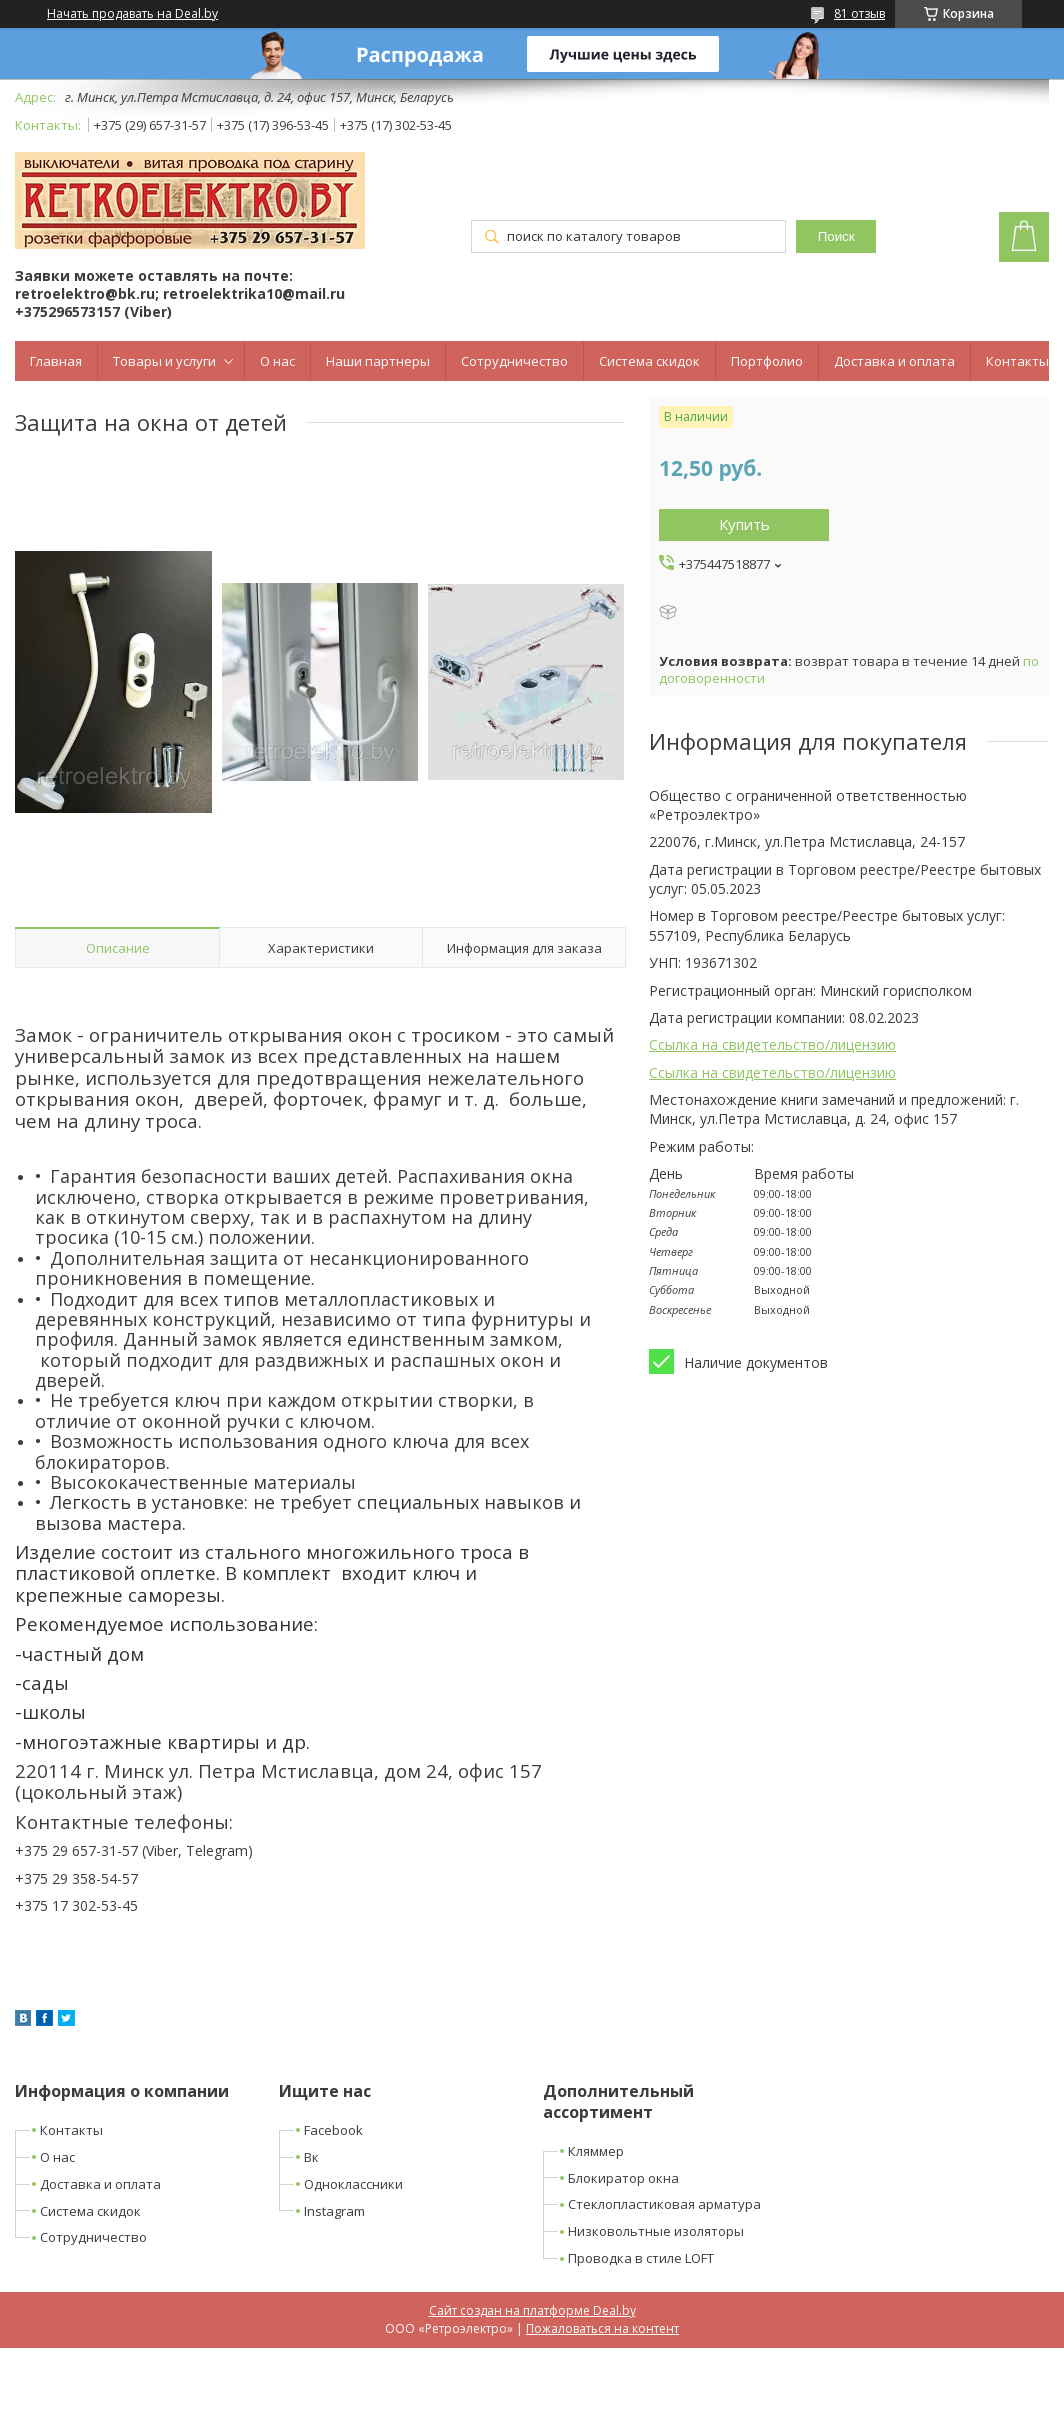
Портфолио (767, 361)
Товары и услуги (164, 361)
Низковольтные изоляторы (656, 2231)
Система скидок (649, 361)
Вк (311, 2157)
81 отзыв (859, 13)
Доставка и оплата (894, 361)
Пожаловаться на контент (602, 2328)
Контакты (1017, 361)
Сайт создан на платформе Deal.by (532, 2310)
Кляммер (596, 2151)
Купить (744, 524)
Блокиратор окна (623, 2178)
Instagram (334, 2211)
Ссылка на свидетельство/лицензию (772, 1044)
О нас (277, 361)
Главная (56, 361)
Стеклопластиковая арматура (664, 2204)
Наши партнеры (378, 361)
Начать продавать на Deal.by (132, 14)
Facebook (333, 2130)
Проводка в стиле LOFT (641, 2258)
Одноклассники (353, 2184)
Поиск (836, 236)
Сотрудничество (514, 361)
